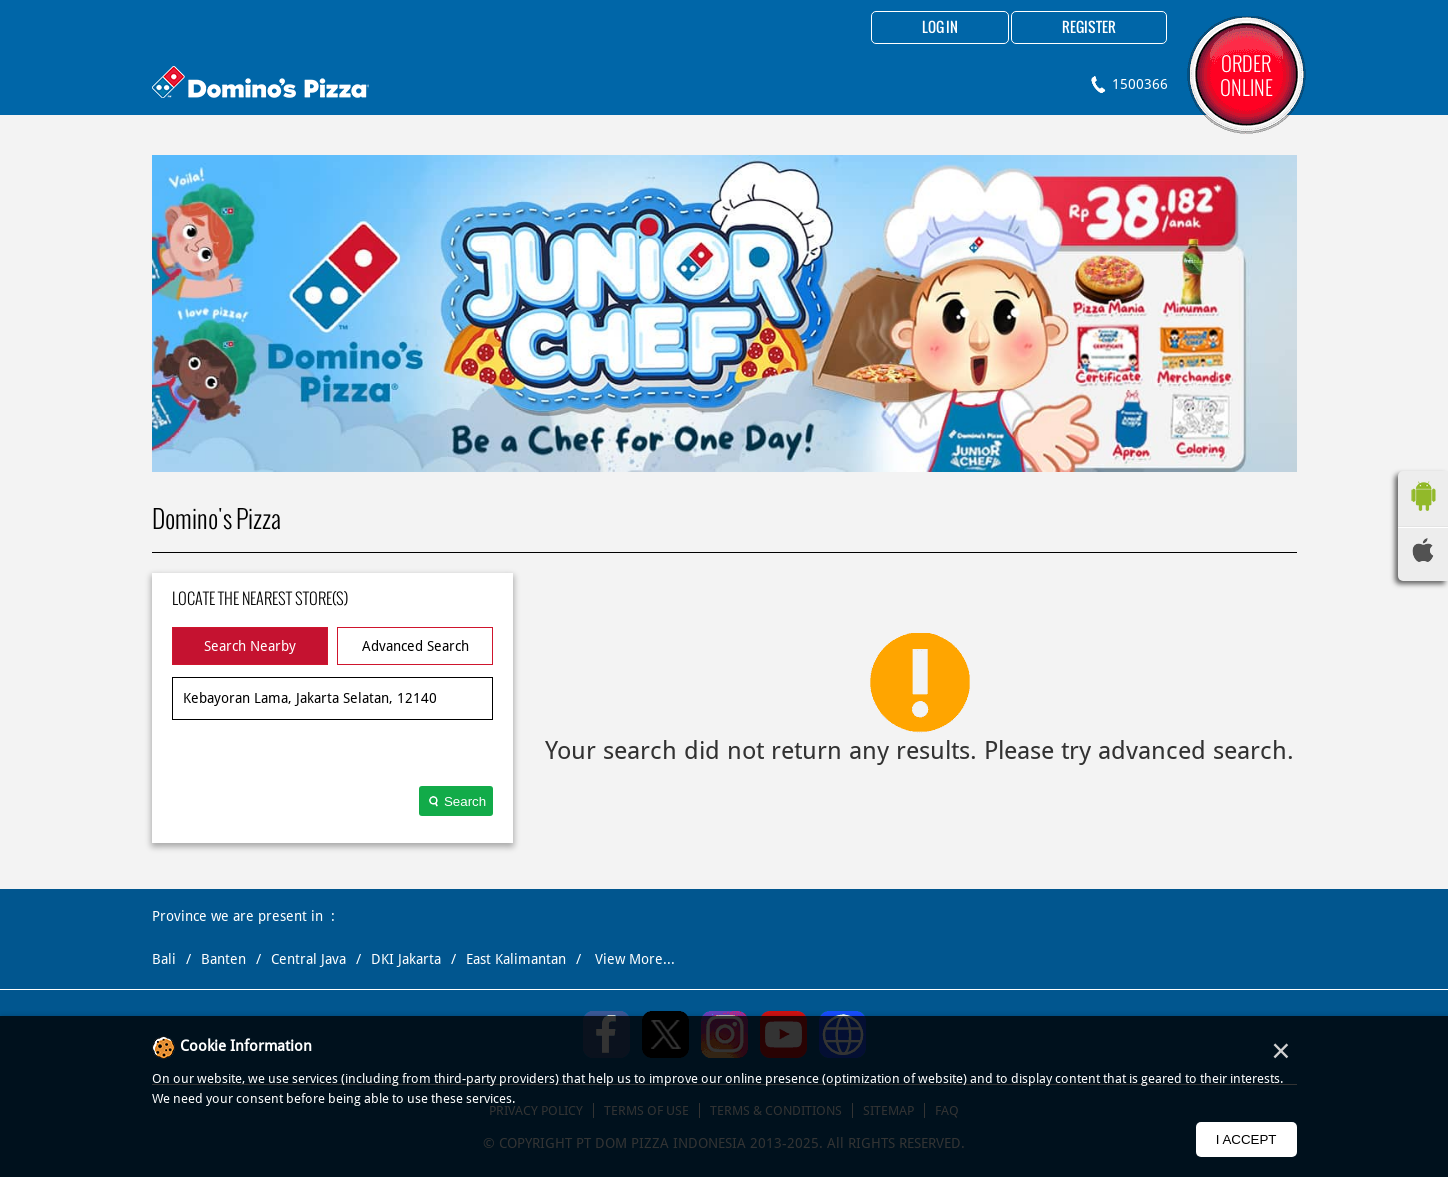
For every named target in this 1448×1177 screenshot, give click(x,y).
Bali (164, 959)
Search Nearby (250, 646)
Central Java (308, 959)
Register (1089, 28)
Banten (223, 959)
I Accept (1246, 1139)
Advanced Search (415, 646)
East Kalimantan (516, 959)
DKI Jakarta (406, 959)
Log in (940, 28)
